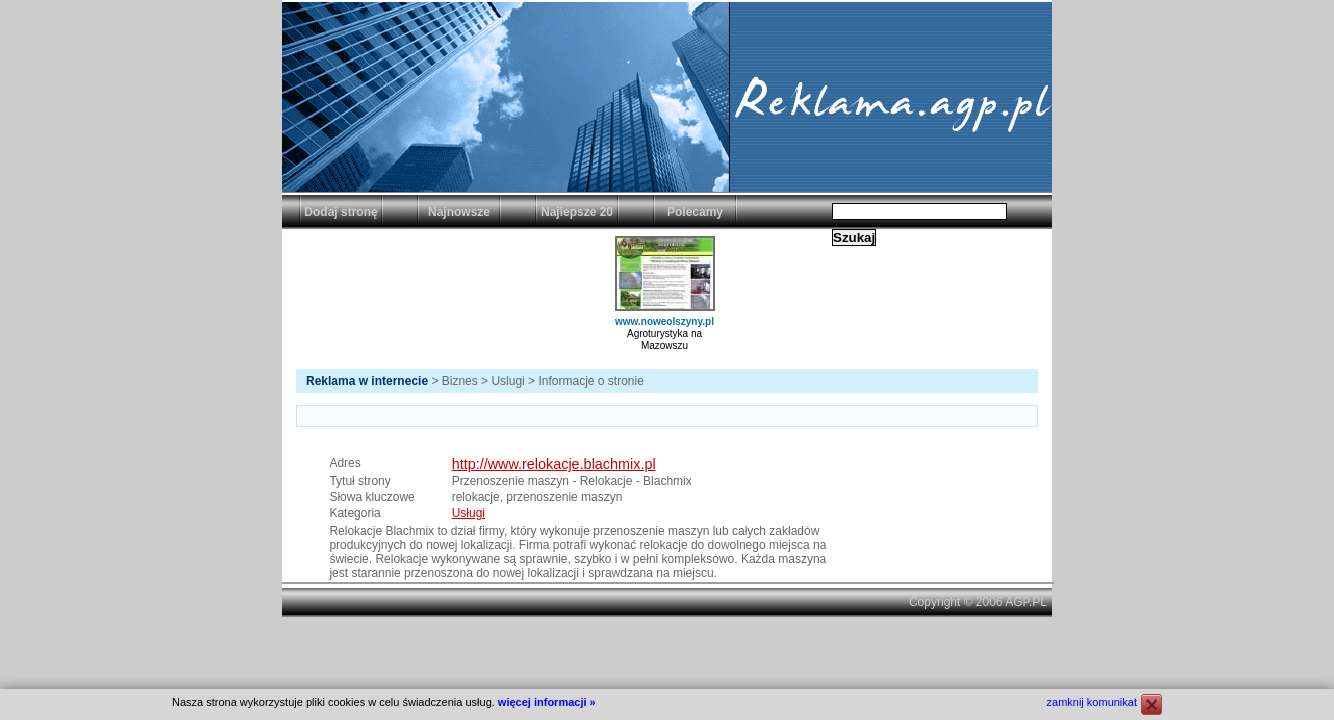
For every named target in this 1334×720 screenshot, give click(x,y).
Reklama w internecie (367, 381)
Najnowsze (459, 212)
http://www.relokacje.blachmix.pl (554, 464)
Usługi (468, 513)
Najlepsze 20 (577, 212)
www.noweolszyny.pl (664, 321)
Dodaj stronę (340, 212)
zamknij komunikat (1092, 702)
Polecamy (695, 212)
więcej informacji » (547, 702)
